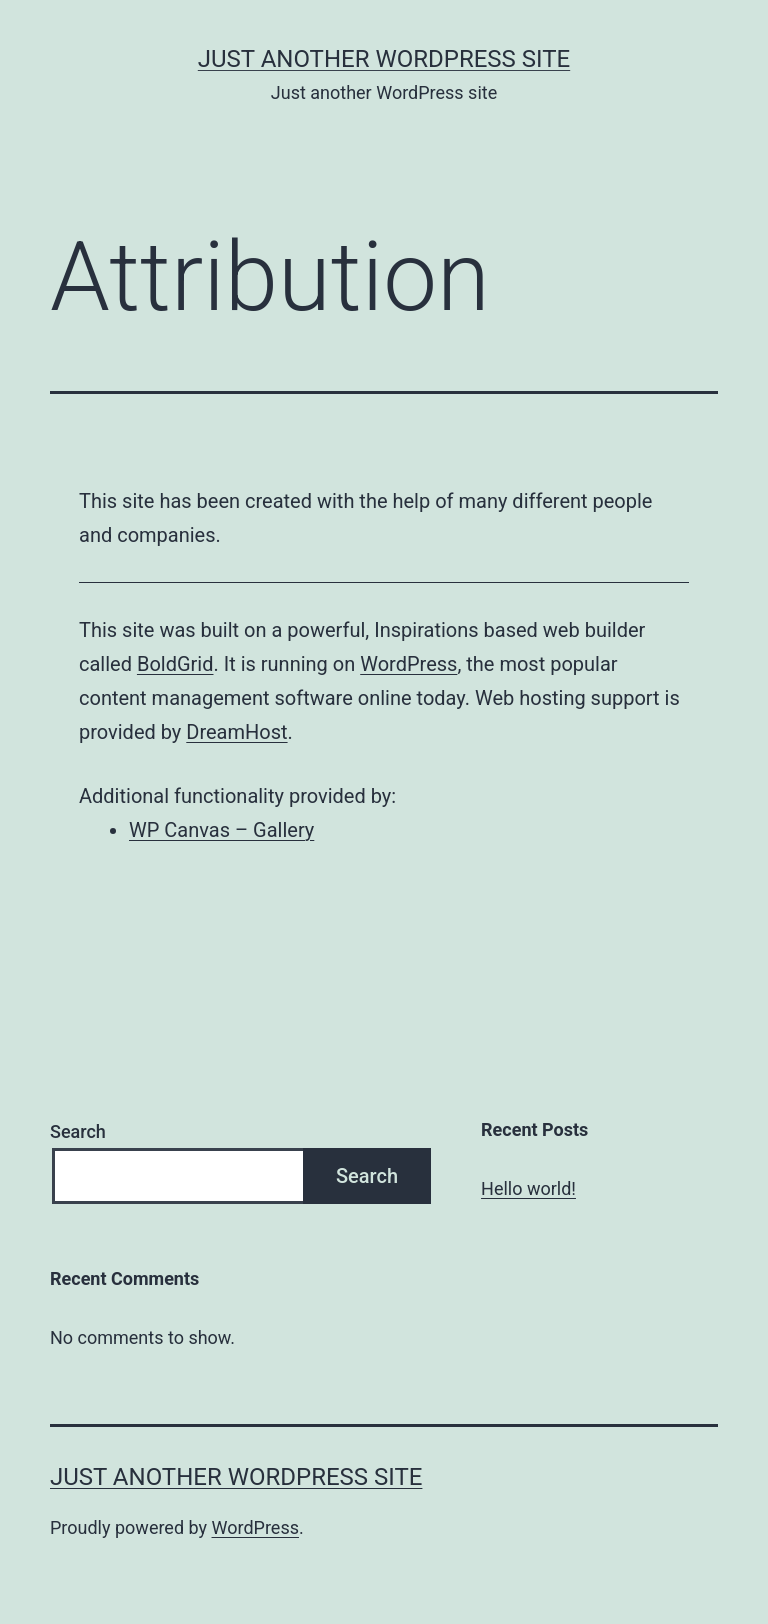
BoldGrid (175, 664)
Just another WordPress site (384, 59)
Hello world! (528, 1188)
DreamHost (236, 732)
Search (78, 1131)
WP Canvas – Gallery (221, 830)
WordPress (408, 664)
